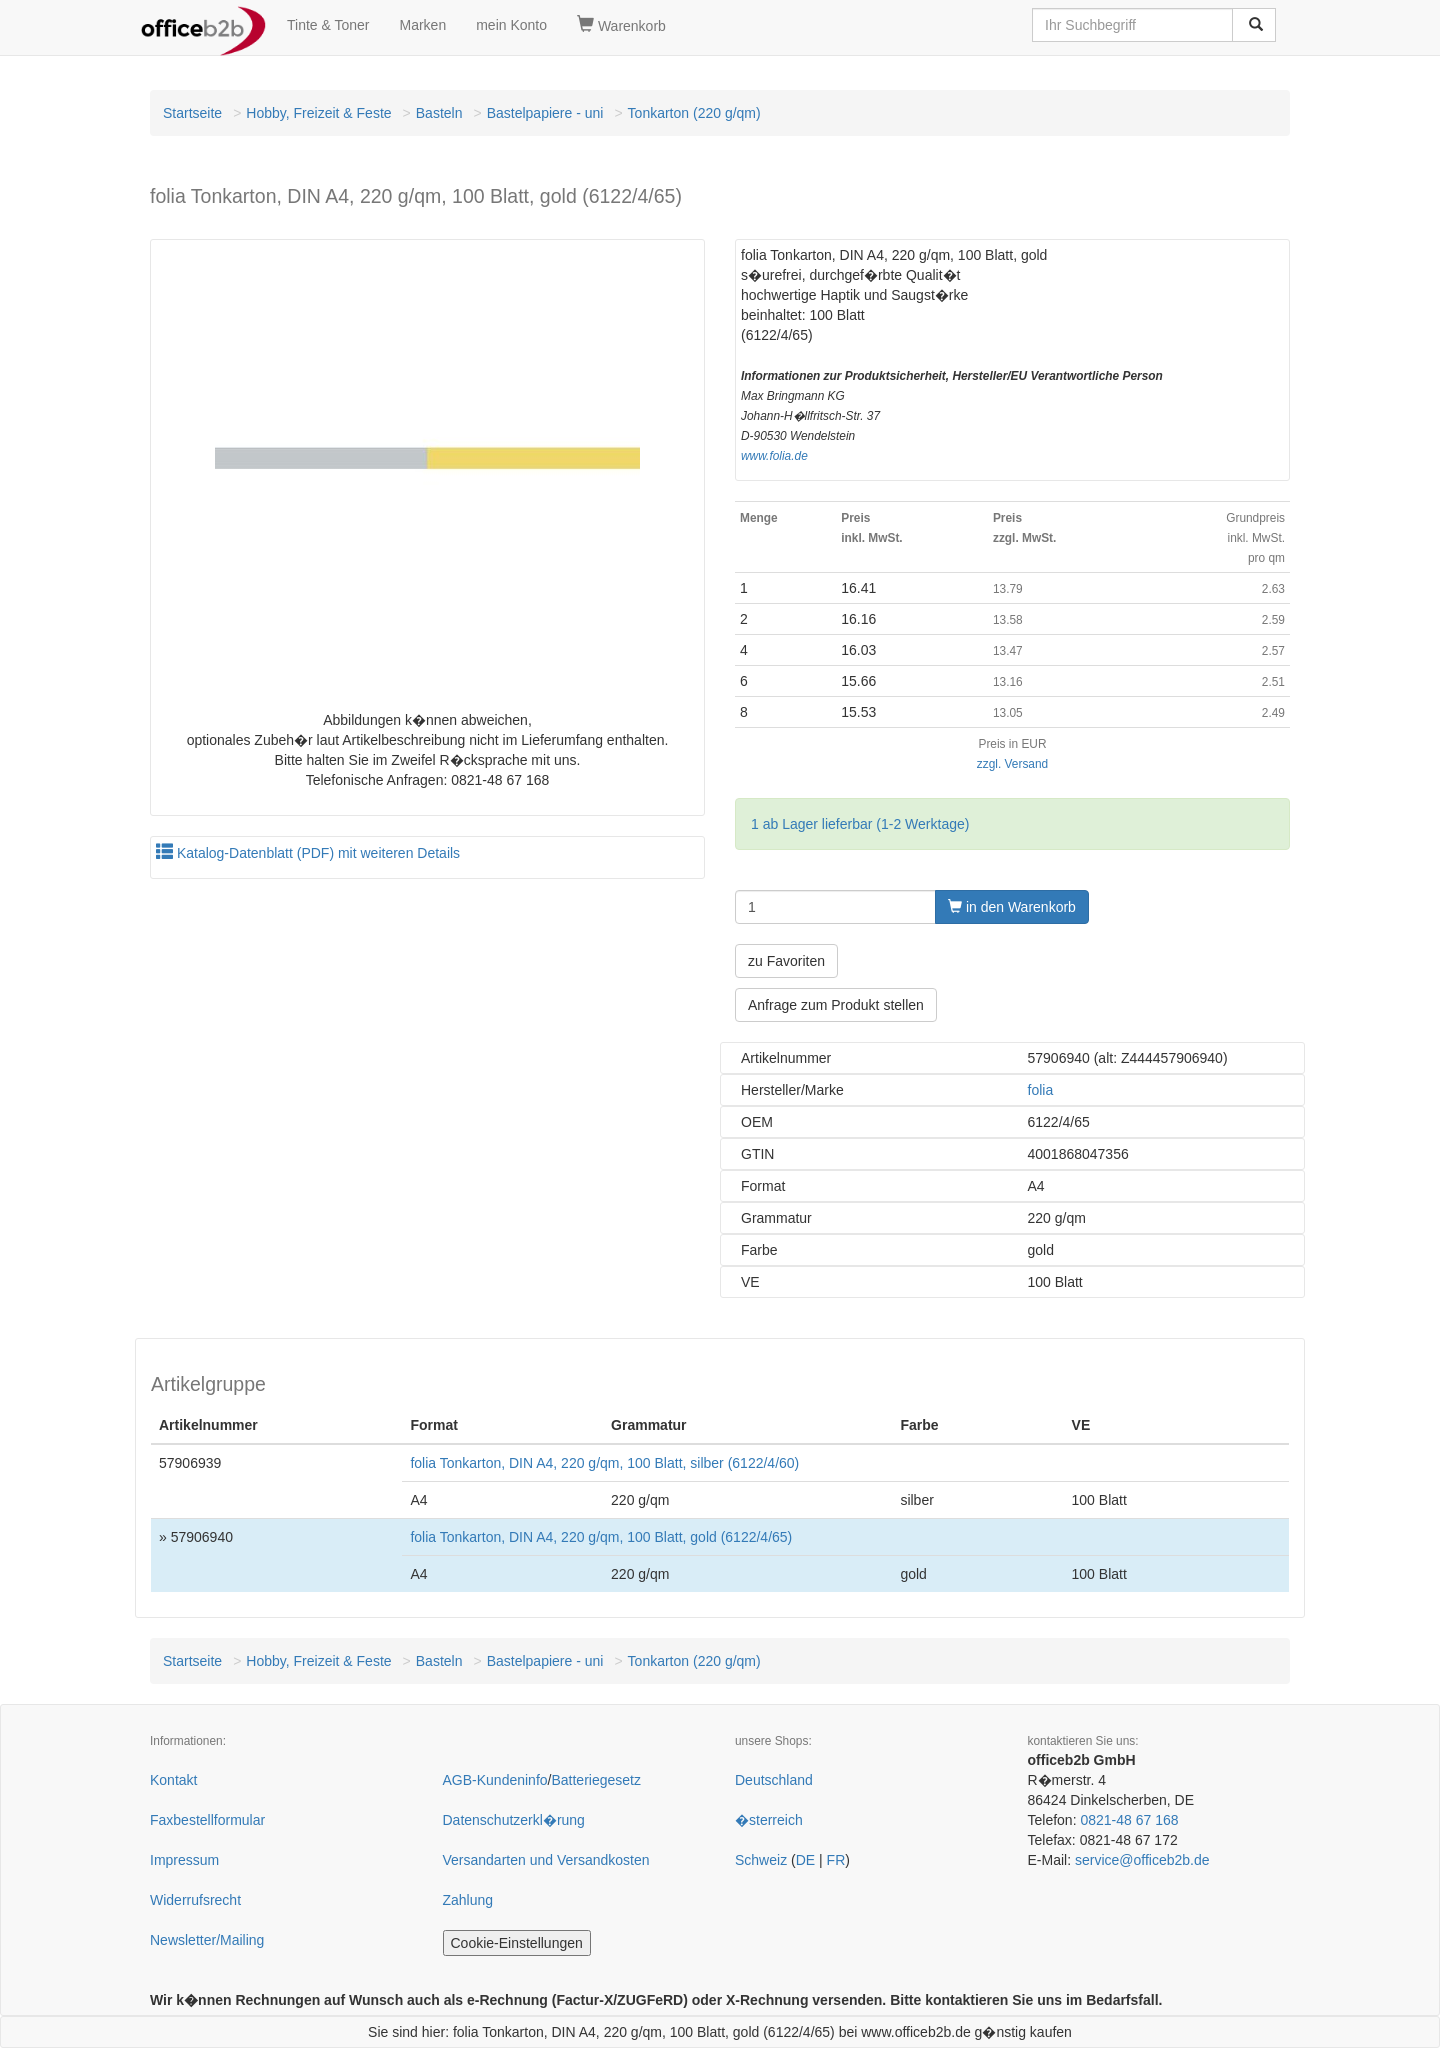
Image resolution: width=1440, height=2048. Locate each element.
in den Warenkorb (1012, 907)
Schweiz (761, 1860)
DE (805, 1860)
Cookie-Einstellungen (517, 1943)
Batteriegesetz (596, 1780)
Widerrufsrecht (195, 1900)
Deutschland (774, 1780)
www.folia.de (774, 456)
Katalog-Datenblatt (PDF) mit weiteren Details (308, 853)
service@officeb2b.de (1142, 1860)
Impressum (184, 1860)
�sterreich (769, 1820)
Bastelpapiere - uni (545, 113)
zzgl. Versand (1012, 764)
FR (836, 1860)
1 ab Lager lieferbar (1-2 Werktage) (860, 824)
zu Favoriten (786, 961)
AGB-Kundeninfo (495, 1780)
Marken (423, 25)
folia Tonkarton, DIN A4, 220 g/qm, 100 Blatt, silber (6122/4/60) (604, 1463)
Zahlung (468, 1900)
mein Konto (511, 25)
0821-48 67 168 (1129, 1820)
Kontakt (173, 1780)
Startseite (192, 113)
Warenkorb (621, 25)
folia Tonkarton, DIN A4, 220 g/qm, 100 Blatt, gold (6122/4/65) (601, 1537)
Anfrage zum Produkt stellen (836, 1005)
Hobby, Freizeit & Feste (318, 113)
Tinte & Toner (328, 25)
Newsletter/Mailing (207, 1940)
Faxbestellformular (207, 1820)
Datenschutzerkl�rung (514, 1820)
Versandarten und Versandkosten (546, 1860)
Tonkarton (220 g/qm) (694, 113)
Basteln (439, 113)
